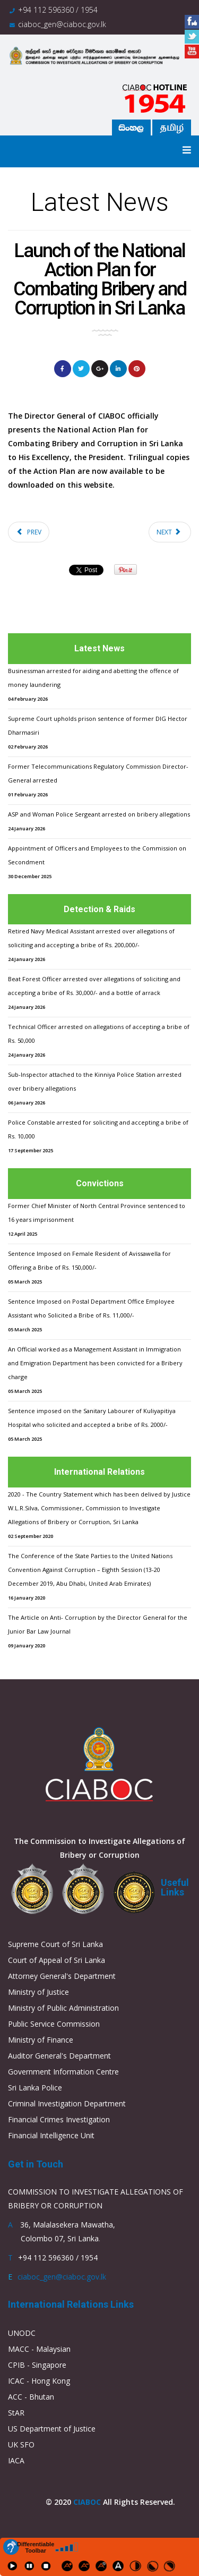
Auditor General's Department (59, 2056)
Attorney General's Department (62, 1976)
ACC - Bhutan (31, 2397)
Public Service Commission (54, 2024)
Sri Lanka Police (35, 2087)
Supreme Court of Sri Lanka (55, 1944)
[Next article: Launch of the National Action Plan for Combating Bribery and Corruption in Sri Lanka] (170, 532)
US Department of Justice (52, 2429)
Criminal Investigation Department (67, 2103)
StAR (16, 2413)
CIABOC (87, 2502)
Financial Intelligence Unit (51, 2135)
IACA (16, 2460)
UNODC (22, 2333)
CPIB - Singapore (37, 2365)
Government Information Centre (63, 2072)
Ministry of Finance (40, 2040)
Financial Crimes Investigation (59, 2119)
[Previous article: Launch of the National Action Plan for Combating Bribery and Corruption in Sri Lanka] (28, 532)
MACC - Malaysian (39, 2349)
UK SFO (21, 2444)
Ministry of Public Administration (63, 2008)
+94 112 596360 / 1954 (58, 10)
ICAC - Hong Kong (39, 2381)
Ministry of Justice (38, 1992)
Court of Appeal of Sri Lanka (56, 1960)
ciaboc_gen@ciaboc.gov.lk (62, 24)
